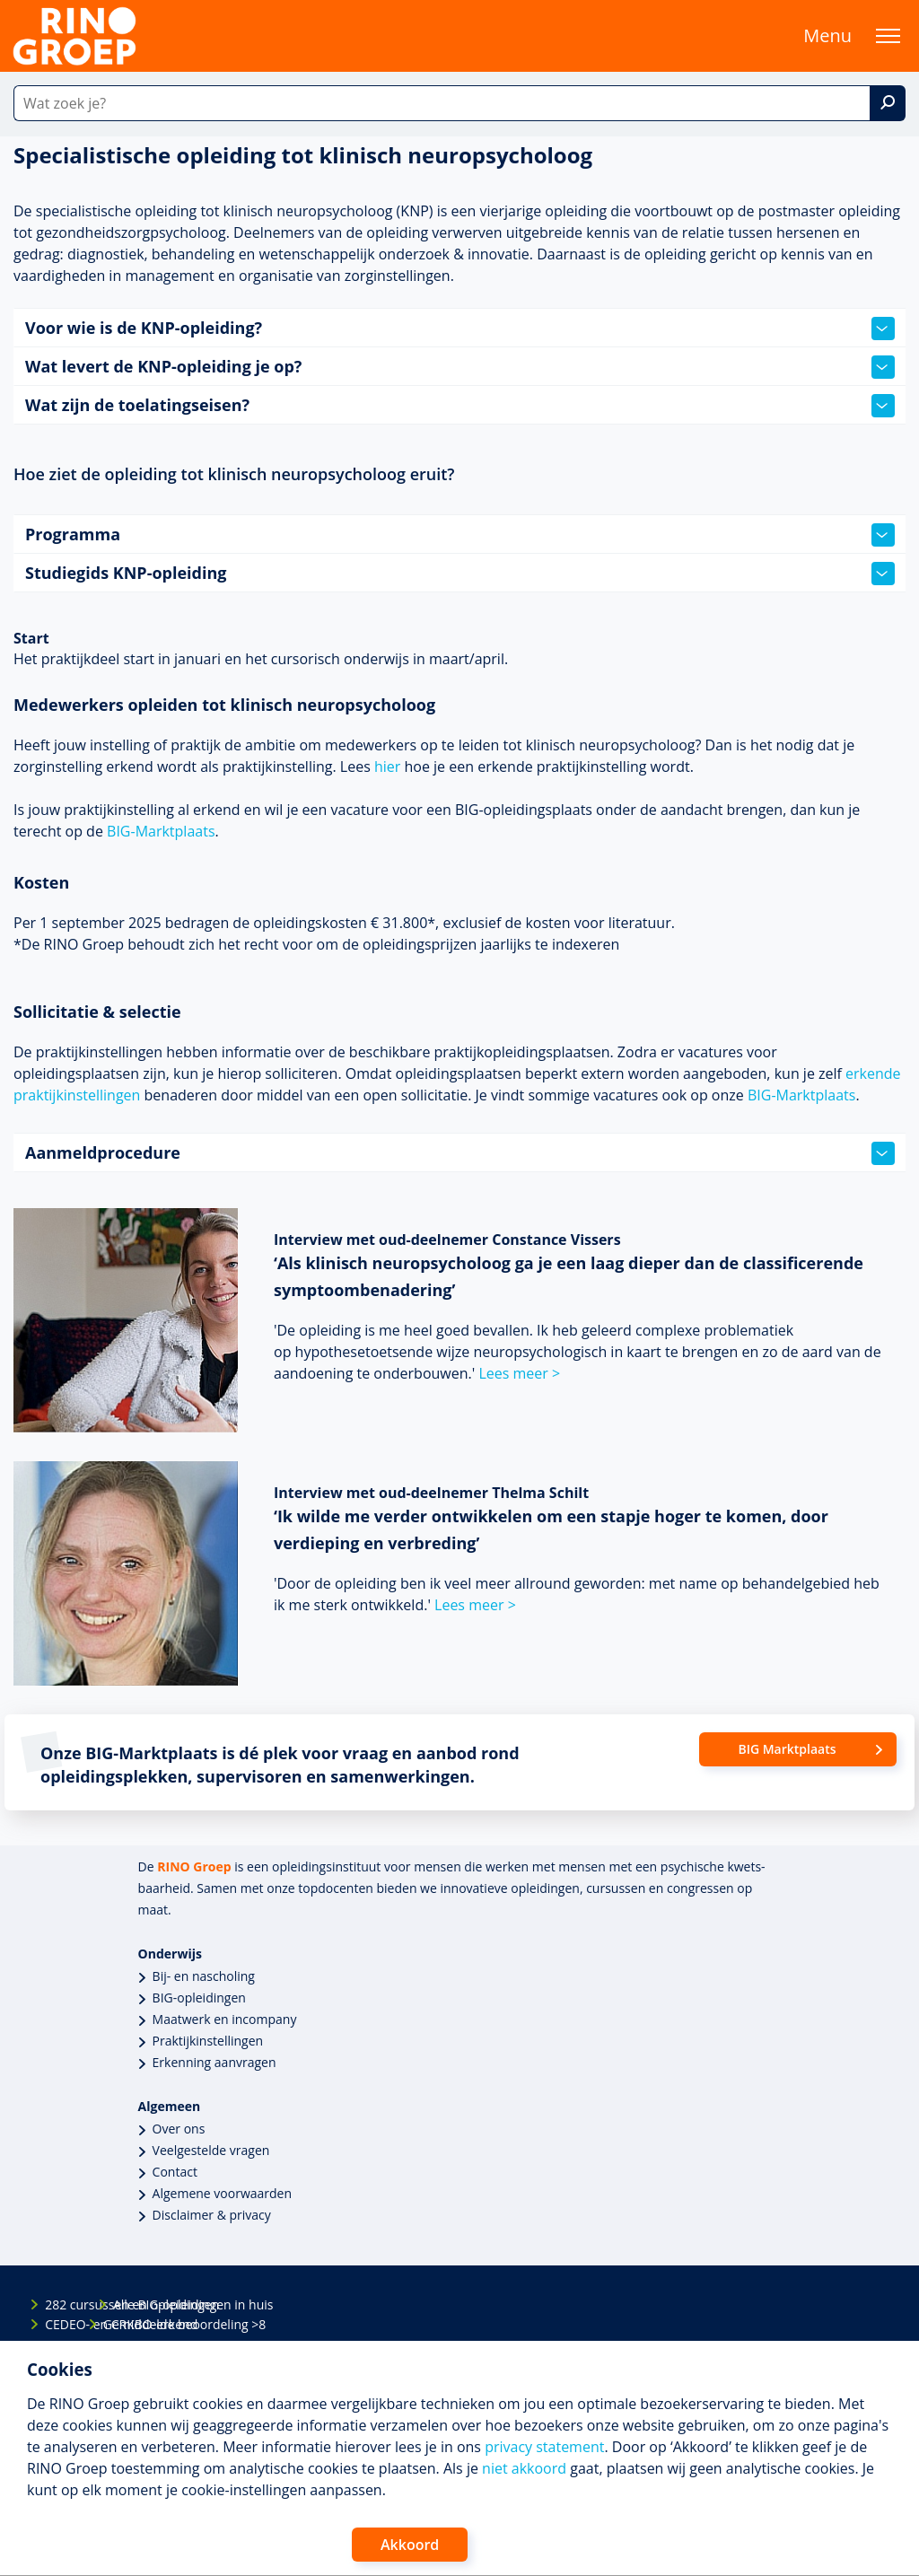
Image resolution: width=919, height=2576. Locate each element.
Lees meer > (519, 1373)
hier (387, 766)
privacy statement (544, 2447)
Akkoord (410, 2544)
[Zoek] (888, 103)
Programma (460, 535)
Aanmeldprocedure (460, 1153)
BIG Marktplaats (787, 1748)
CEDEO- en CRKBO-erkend (60, 2324)
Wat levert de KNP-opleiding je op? (460, 367)
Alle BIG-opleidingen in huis (128, 2304)
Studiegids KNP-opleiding (460, 573)
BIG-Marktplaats (160, 831)
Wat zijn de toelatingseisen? (460, 405)
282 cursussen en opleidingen (60, 2304)
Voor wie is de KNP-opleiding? (460, 328)
